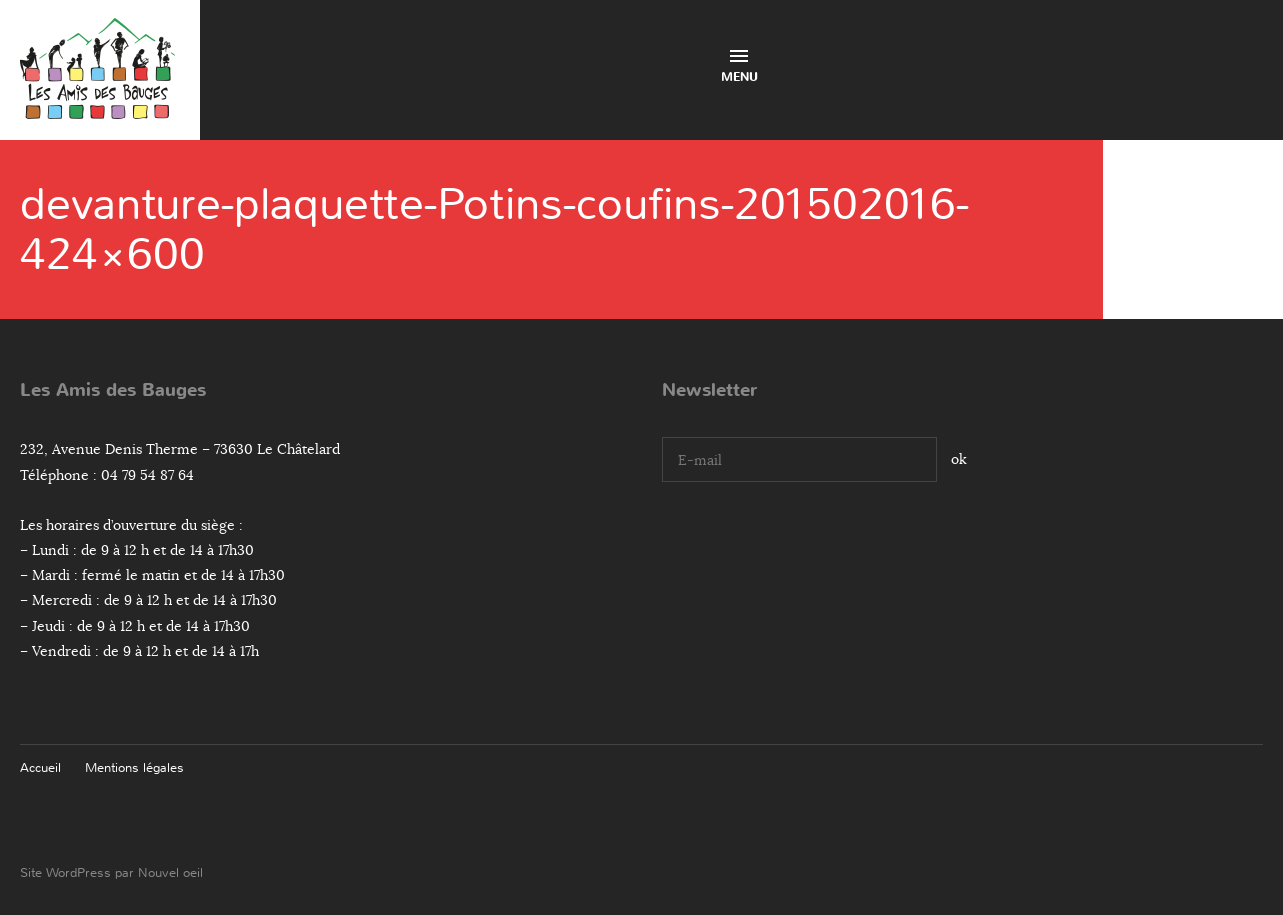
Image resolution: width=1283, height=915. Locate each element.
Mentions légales (134, 767)
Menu (739, 67)
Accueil (40, 767)
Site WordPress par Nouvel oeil (111, 872)
